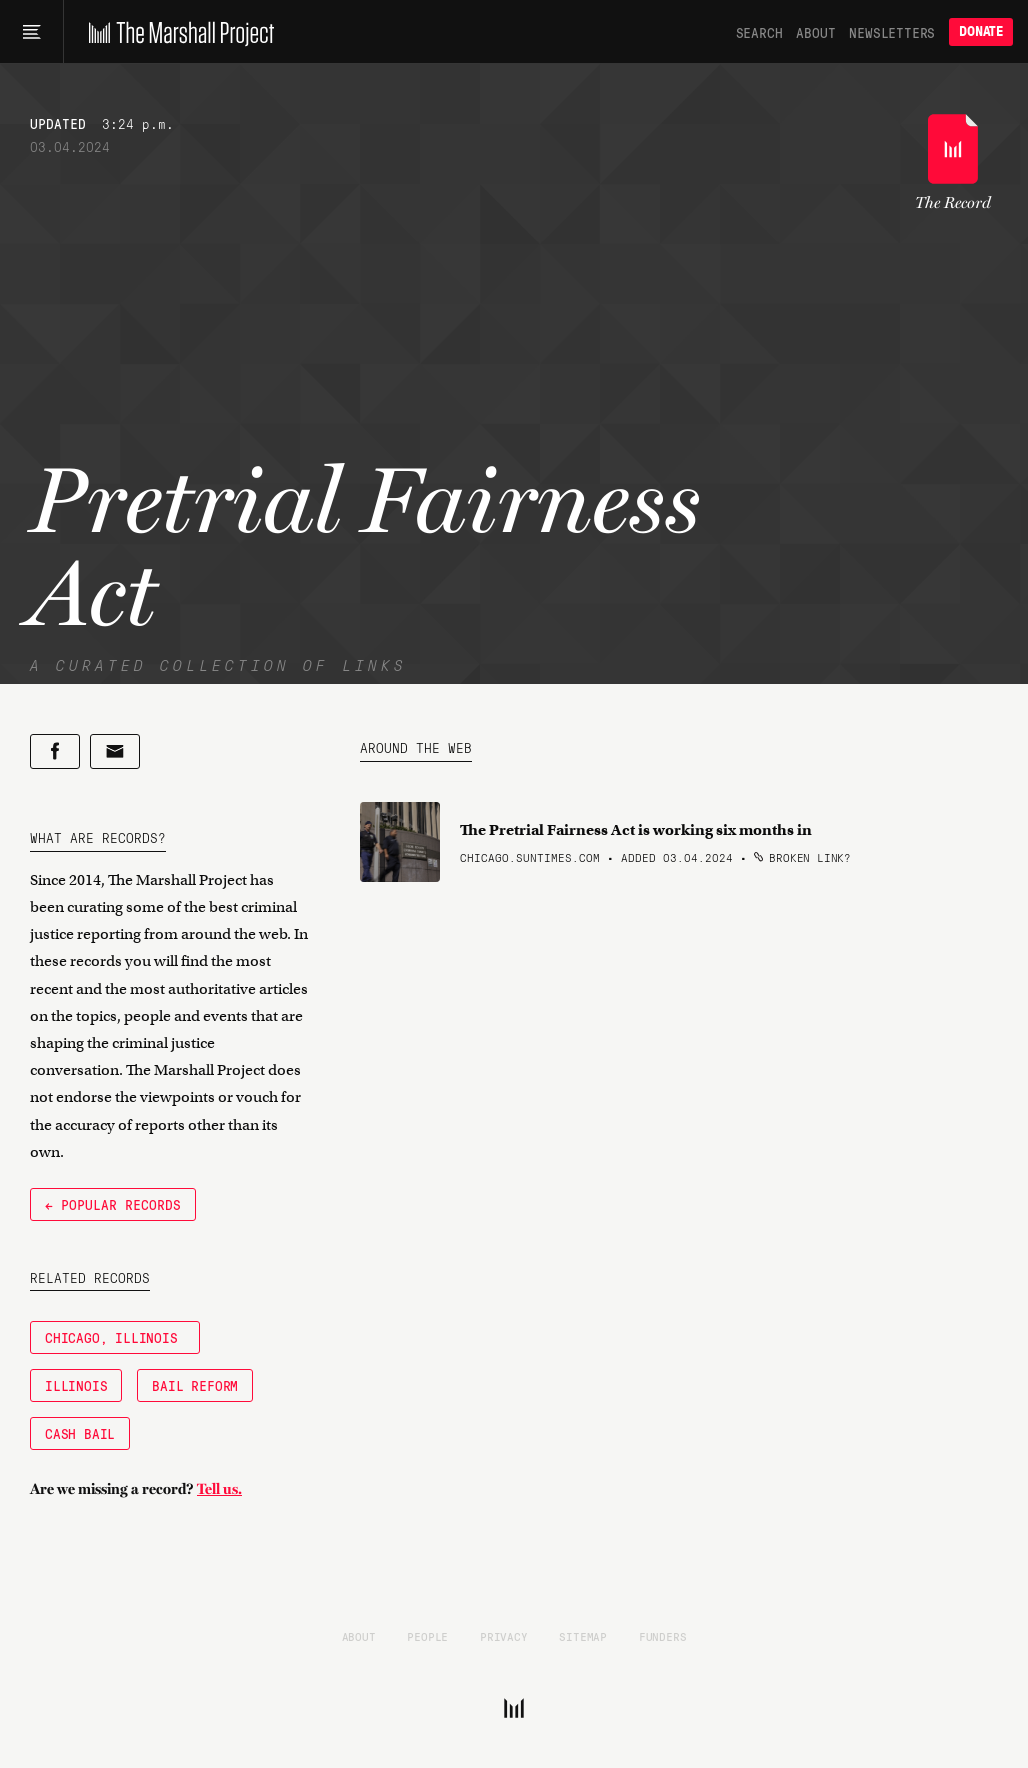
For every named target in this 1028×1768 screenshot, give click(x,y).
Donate (981, 31)
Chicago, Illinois (115, 1337)
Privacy (504, 1636)
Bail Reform (195, 1385)
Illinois (76, 1385)
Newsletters (892, 32)
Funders (663, 1636)
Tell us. (219, 1489)
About (815, 32)
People (427, 1636)
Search (759, 32)
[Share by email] (115, 751)
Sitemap (583, 1636)
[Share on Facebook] (55, 751)
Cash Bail (80, 1433)
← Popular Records (113, 1204)
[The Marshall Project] (176, 32)
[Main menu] (31, 32)
